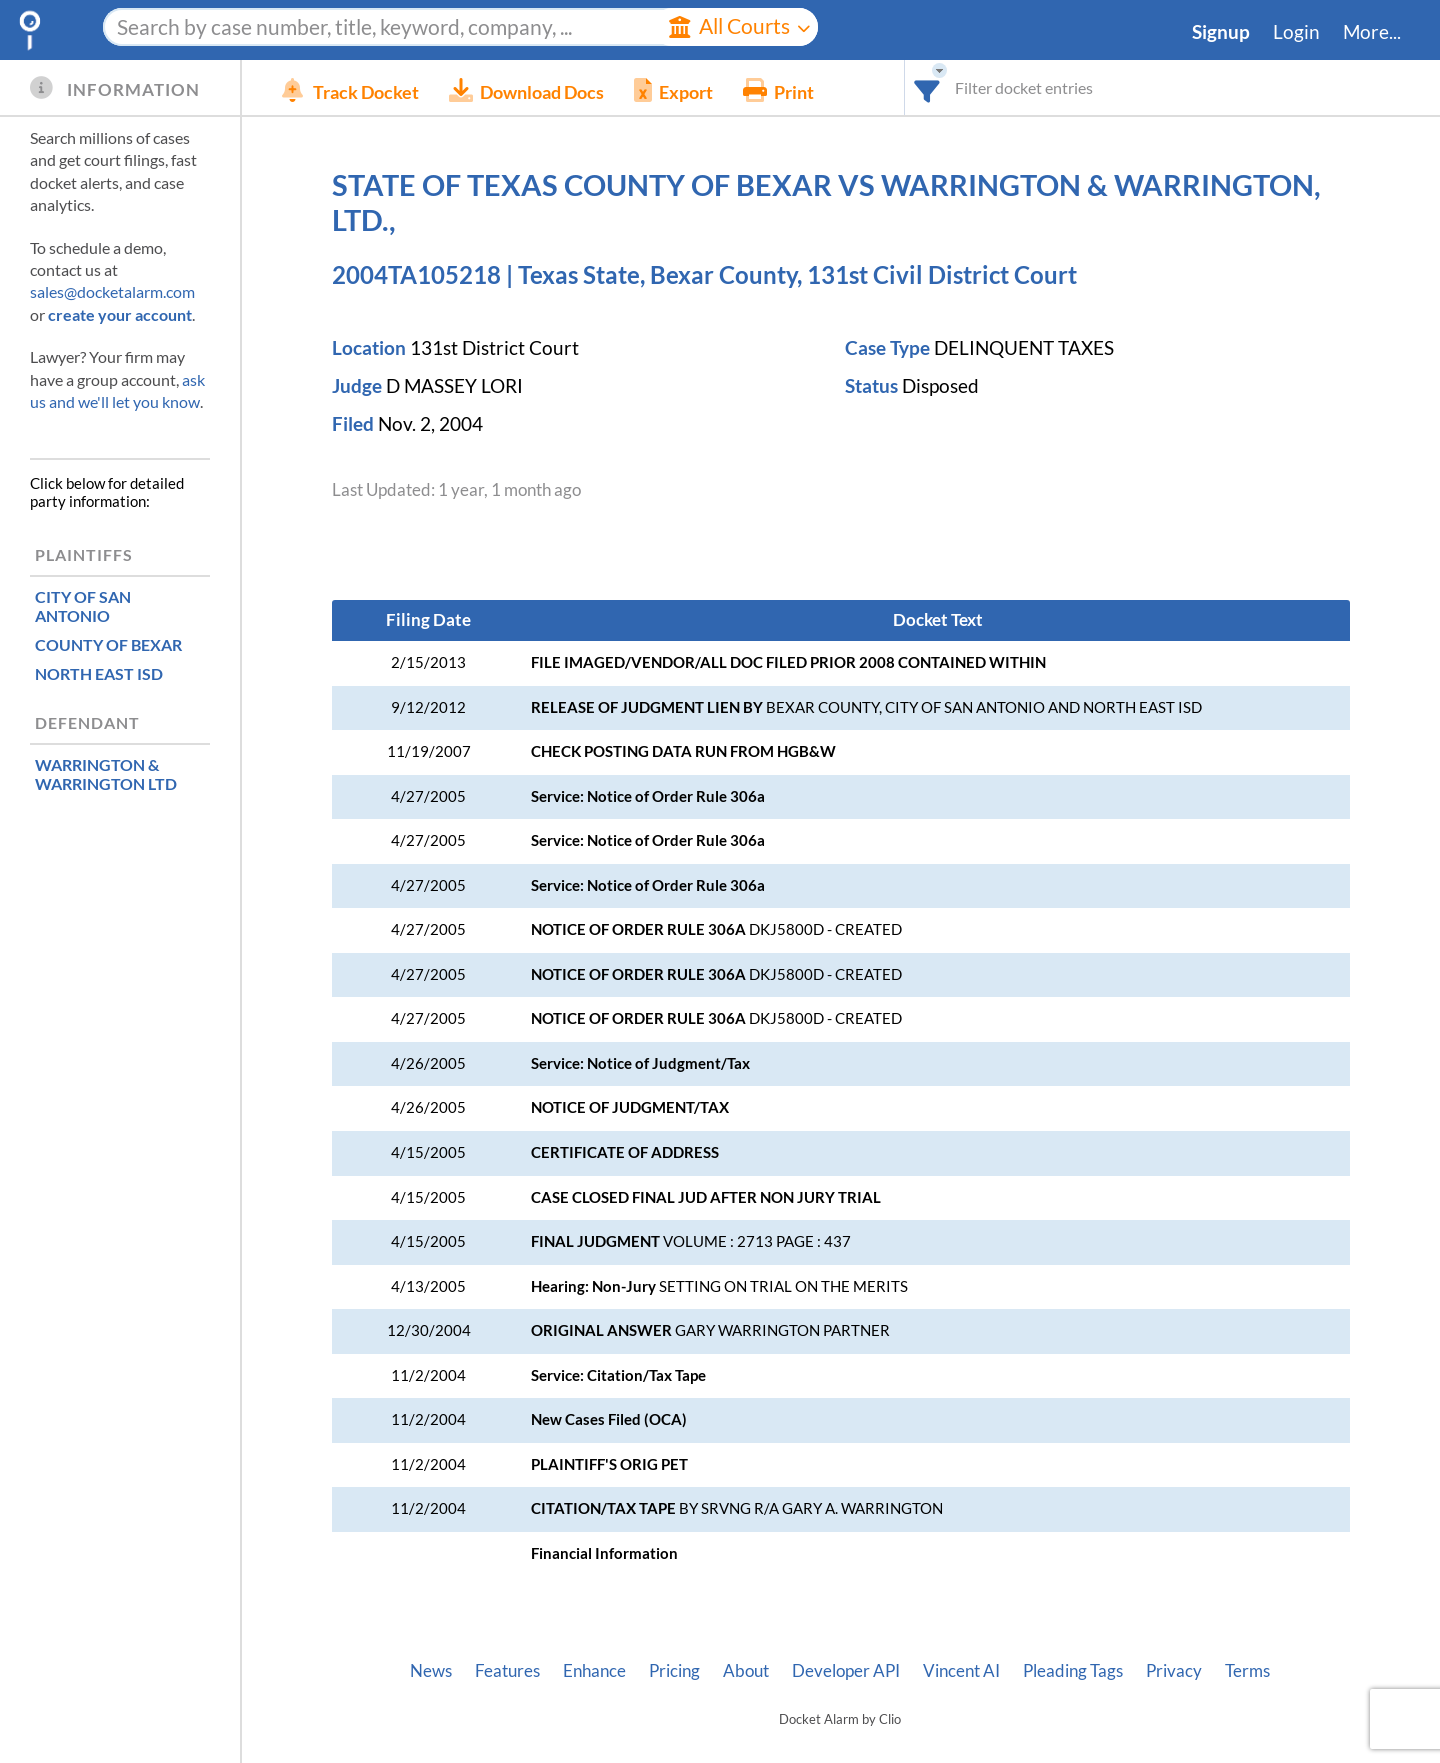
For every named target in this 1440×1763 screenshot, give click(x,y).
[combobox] (927, 87)
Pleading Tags (1073, 1671)
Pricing (674, 1671)
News (431, 1671)
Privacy (1174, 1671)
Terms (1247, 1671)
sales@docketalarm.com (112, 291)
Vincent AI (961, 1671)
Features (507, 1671)
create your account (120, 314)
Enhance (594, 1671)
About (746, 1671)
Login (1296, 32)
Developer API (846, 1671)
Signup (1221, 32)
